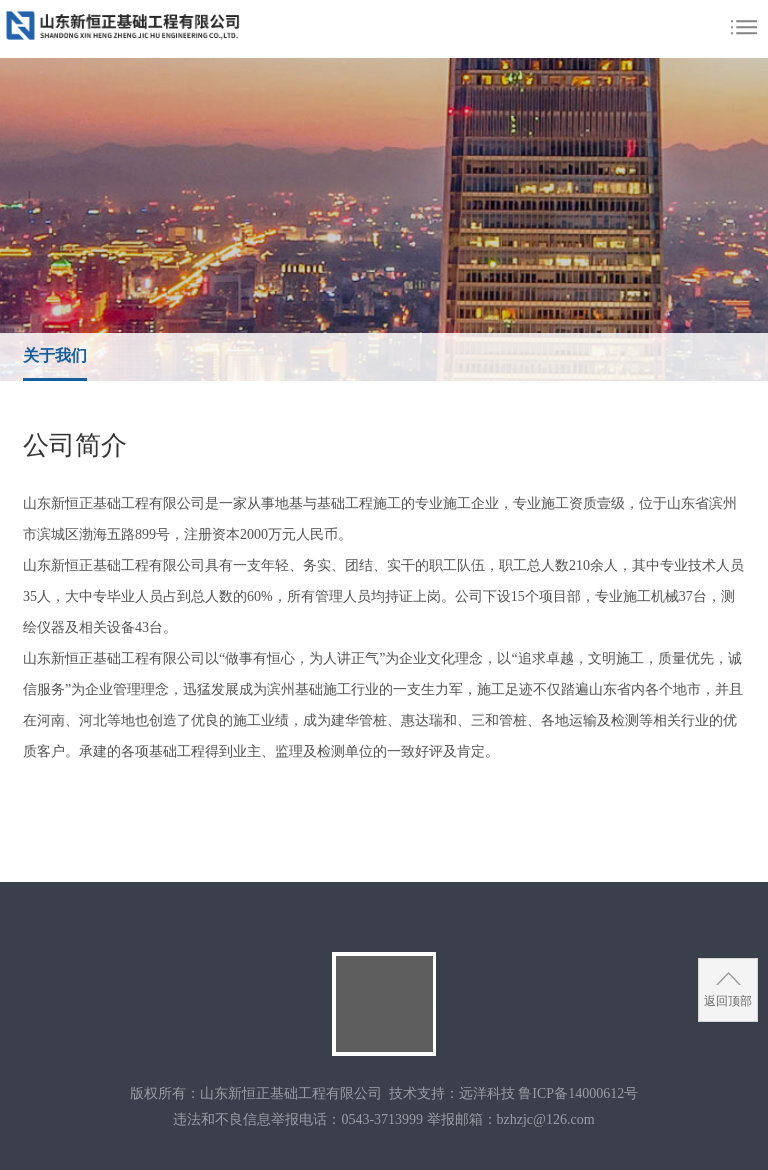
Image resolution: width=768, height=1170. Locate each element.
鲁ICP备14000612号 (578, 1093)
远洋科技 (487, 1093)
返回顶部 (728, 1001)
